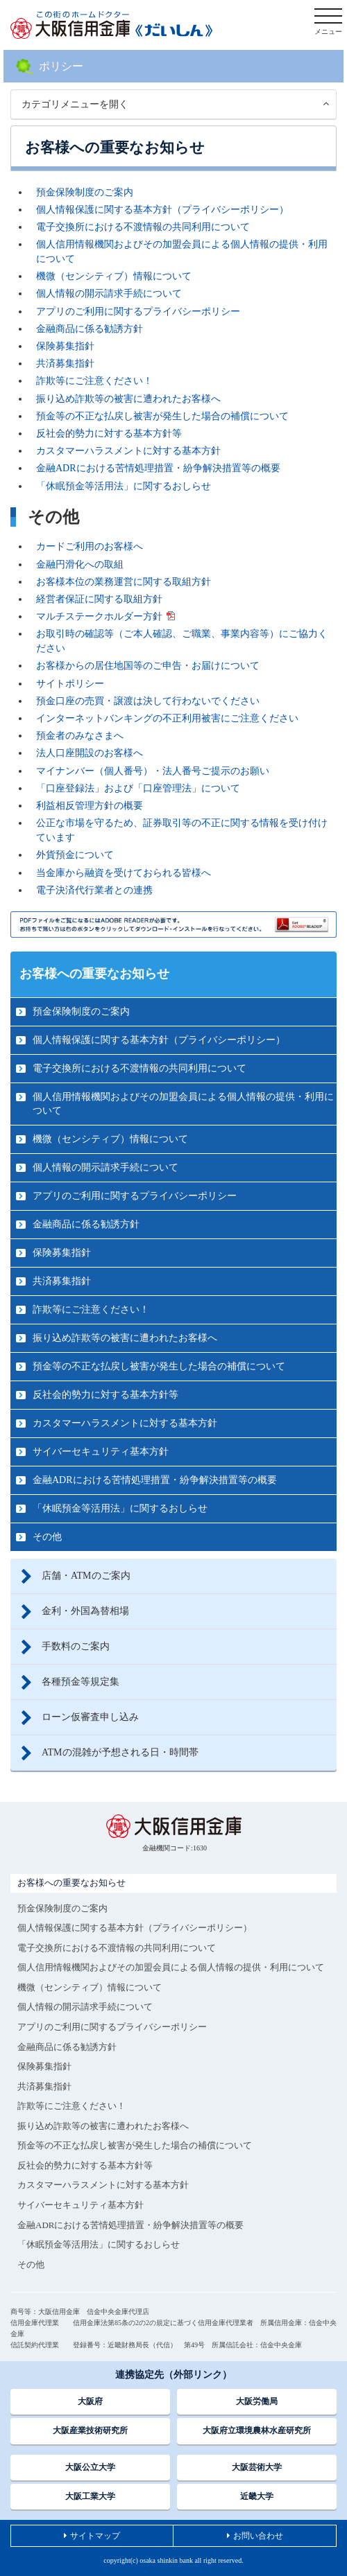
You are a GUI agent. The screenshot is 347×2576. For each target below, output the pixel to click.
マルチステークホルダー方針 (99, 616)
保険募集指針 (65, 346)
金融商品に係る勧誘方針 (89, 329)
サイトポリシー (70, 683)
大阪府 (90, 2401)
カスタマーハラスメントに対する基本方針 (128, 451)
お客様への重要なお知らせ (94, 974)
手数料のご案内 (76, 1646)
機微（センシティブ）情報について (114, 276)
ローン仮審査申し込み (90, 1717)
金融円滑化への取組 (80, 564)
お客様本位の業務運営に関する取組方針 (123, 582)
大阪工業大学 (90, 2496)
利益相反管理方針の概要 (89, 805)
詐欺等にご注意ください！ (94, 381)
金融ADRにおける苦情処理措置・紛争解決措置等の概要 (158, 468)
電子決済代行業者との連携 (94, 890)
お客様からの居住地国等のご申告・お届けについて (148, 665)
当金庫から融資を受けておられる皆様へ (123, 873)
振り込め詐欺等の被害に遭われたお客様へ (128, 399)
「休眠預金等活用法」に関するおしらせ (123, 486)
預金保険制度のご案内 (84, 192)
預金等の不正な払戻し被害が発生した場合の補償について (162, 416)
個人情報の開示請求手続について (109, 293)
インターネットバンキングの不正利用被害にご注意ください (167, 718)
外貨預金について (75, 855)
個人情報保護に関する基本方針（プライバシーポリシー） (162, 209)
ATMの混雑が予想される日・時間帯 (120, 1752)
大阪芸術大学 (257, 2467)
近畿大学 (256, 2496)
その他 (47, 1537)
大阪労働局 (257, 2401)
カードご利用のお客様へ (89, 546)
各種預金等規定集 (80, 1681)
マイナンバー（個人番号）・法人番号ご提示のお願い (152, 771)
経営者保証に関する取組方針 (99, 599)
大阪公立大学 (90, 2467)
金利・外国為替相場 (85, 1611)
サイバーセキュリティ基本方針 (101, 1451)
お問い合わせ (258, 2536)
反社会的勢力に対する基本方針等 (109, 433)
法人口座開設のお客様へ (89, 753)
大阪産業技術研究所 (90, 2430)
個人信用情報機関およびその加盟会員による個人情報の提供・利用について (183, 1104)
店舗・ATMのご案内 (86, 1575)
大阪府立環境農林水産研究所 (257, 2430)
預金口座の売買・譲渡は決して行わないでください (148, 701)
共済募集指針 (65, 363)
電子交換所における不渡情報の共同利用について (143, 227)
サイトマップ (95, 2536)
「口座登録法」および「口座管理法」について (138, 788)
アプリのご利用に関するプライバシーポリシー (138, 311)
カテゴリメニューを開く (75, 104)
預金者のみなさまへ (80, 735)
